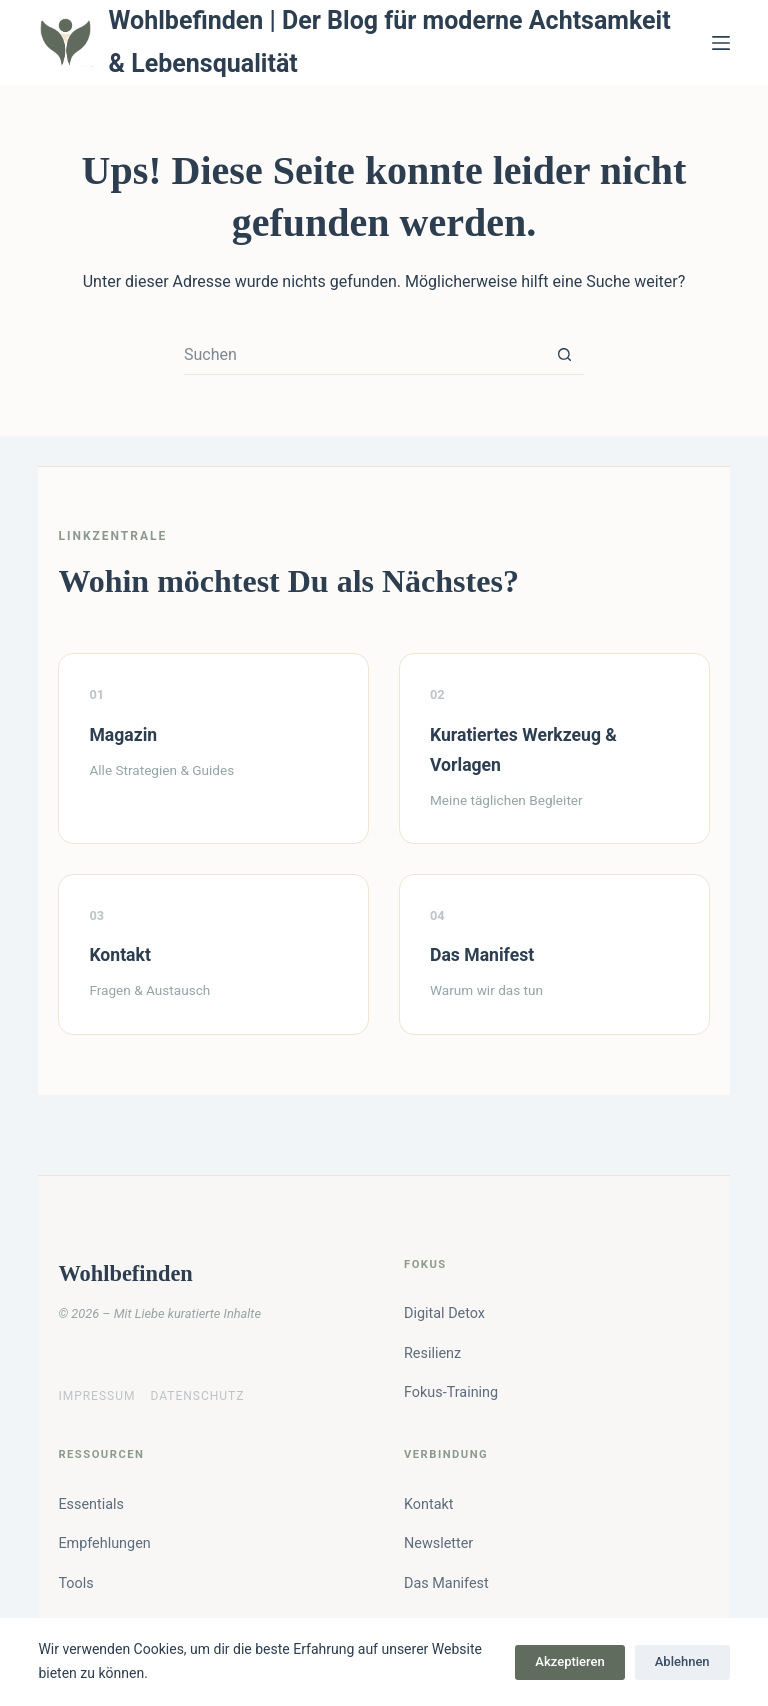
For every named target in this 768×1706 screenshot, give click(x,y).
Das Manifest (446, 1583)
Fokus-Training (451, 1392)
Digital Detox (444, 1313)
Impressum (96, 1396)
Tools (75, 1583)
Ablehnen (682, 1661)
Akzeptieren (569, 1661)
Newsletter (438, 1543)
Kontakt (429, 1504)
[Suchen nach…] (364, 355)
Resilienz (432, 1353)
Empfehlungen (104, 1543)
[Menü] (721, 43)
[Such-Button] (564, 355)
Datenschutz (197, 1396)
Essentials (91, 1504)
